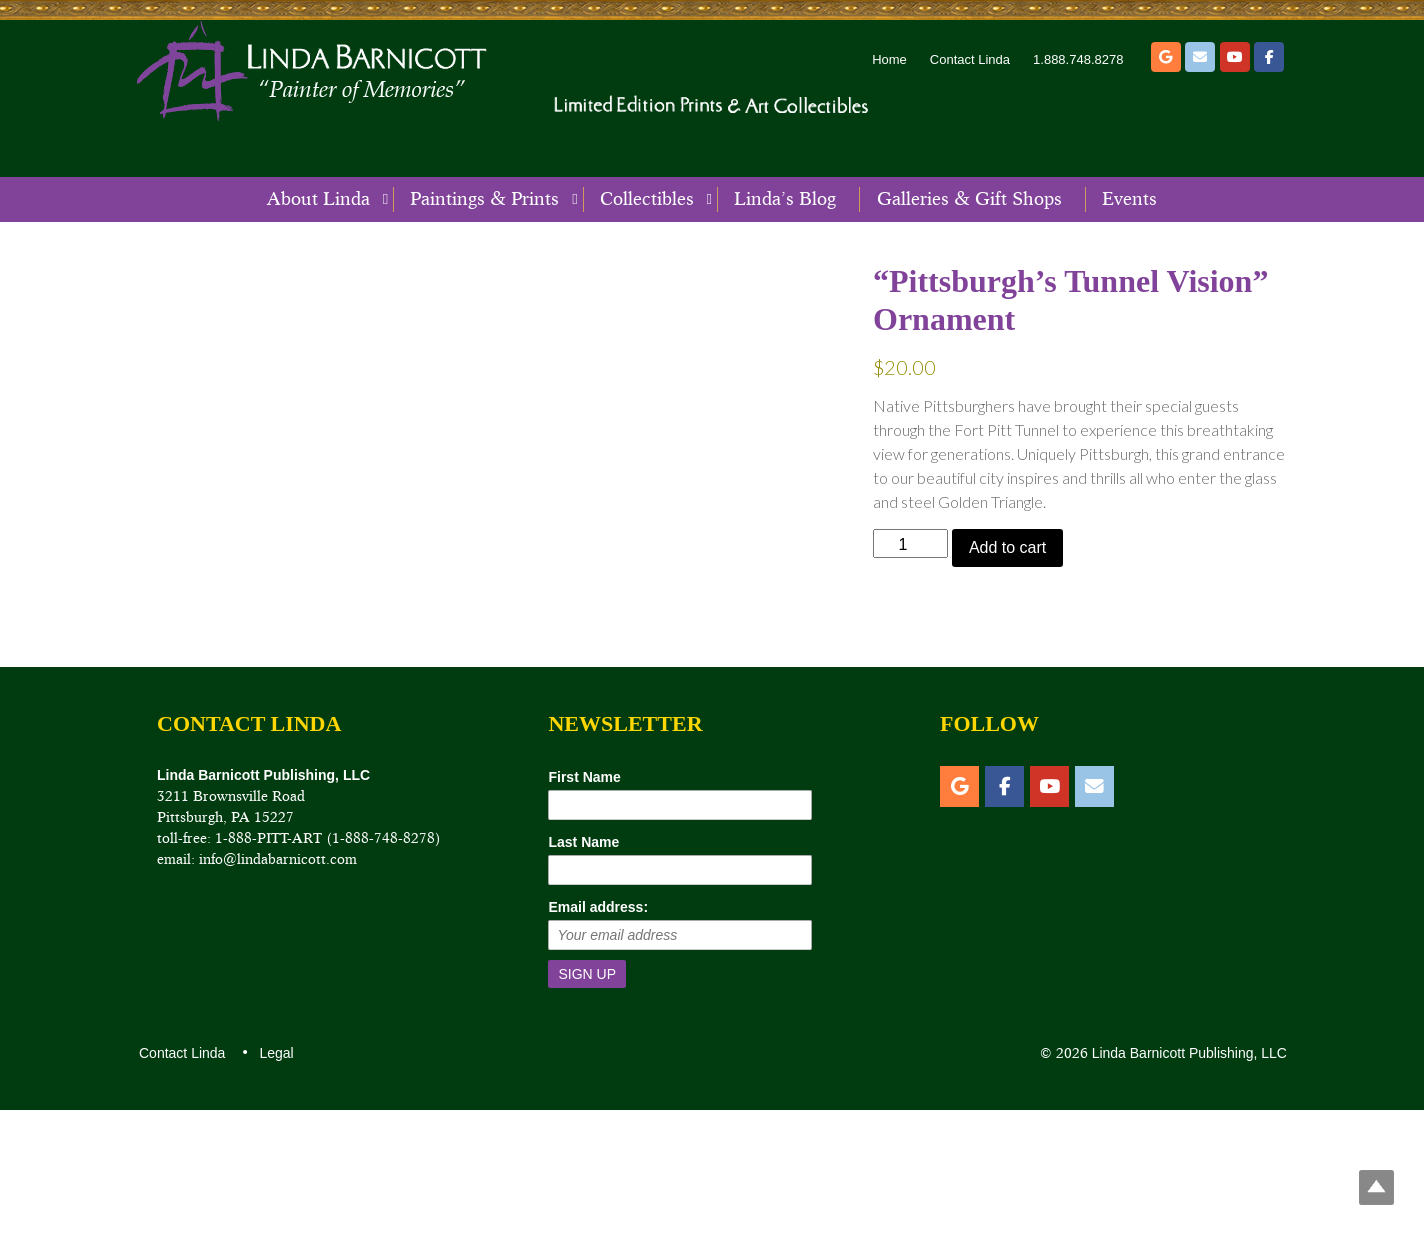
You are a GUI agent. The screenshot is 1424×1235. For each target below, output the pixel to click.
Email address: (598, 1031)
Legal (275, 1178)
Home (889, 59)
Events (1129, 199)
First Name (584, 901)
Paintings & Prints (484, 199)
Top (1376, 1187)
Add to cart (1007, 547)
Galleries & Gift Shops (969, 199)
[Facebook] (1269, 57)
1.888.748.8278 (1078, 59)
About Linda (318, 199)
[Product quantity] (910, 543)
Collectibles (647, 199)
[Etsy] (1166, 57)
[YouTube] (1235, 57)
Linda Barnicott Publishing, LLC (1187, 1178)
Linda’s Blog (785, 199)
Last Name (583, 966)
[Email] (1200, 57)
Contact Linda (970, 59)
